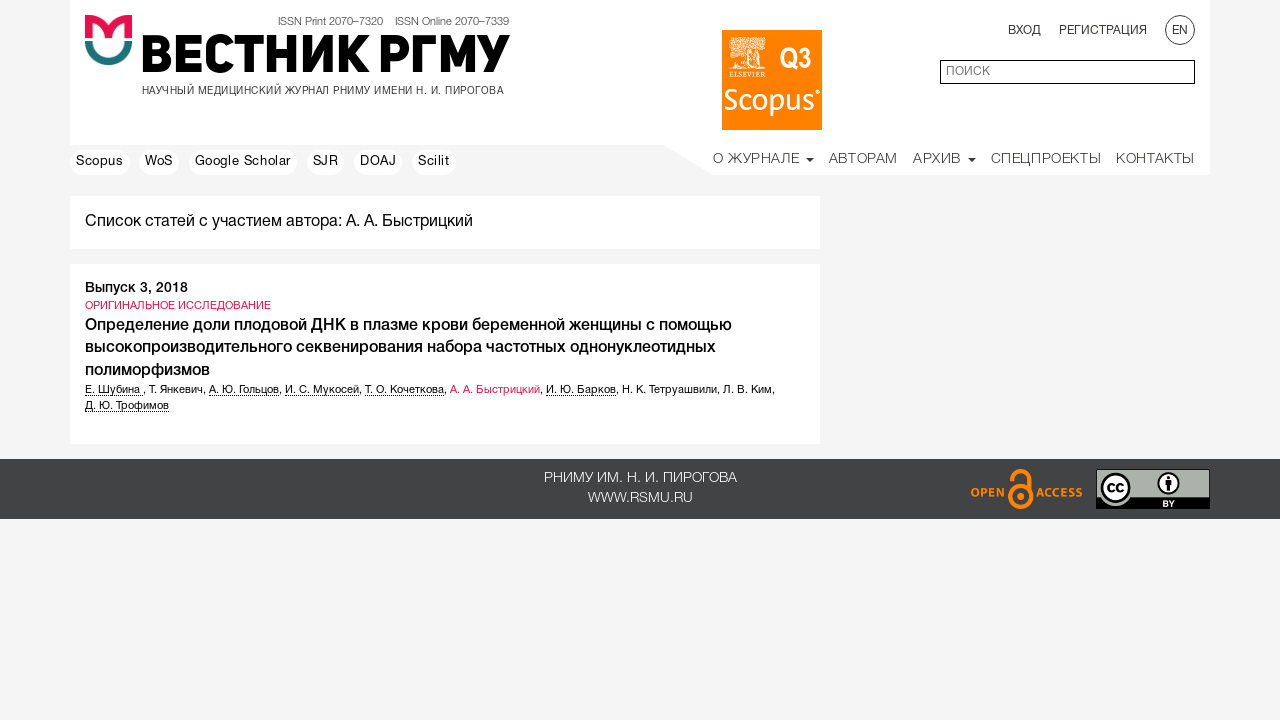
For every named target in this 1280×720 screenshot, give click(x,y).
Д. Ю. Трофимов (127, 406)
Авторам (863, 159)
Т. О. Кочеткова (404, 390)
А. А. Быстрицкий (495, 390)
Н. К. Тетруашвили (669, 390)
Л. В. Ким (747, 390)
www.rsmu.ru (640, 498)
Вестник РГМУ (324, 59)
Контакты (1155, 159)
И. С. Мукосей (322, 390)
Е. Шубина (114, 390)
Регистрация (1103, 30)
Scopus (100, 162)
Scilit (434, 162)
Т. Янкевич (176, 390)
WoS (159, 162)
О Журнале (763, 159)
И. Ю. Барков (581, 390)
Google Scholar (243, 162)
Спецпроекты (1046, 159)
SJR (326, 162)
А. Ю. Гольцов (244, 390)
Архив (944, 159)
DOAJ (378, 162)
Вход (1024, 30)
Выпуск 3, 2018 (136, 288)
